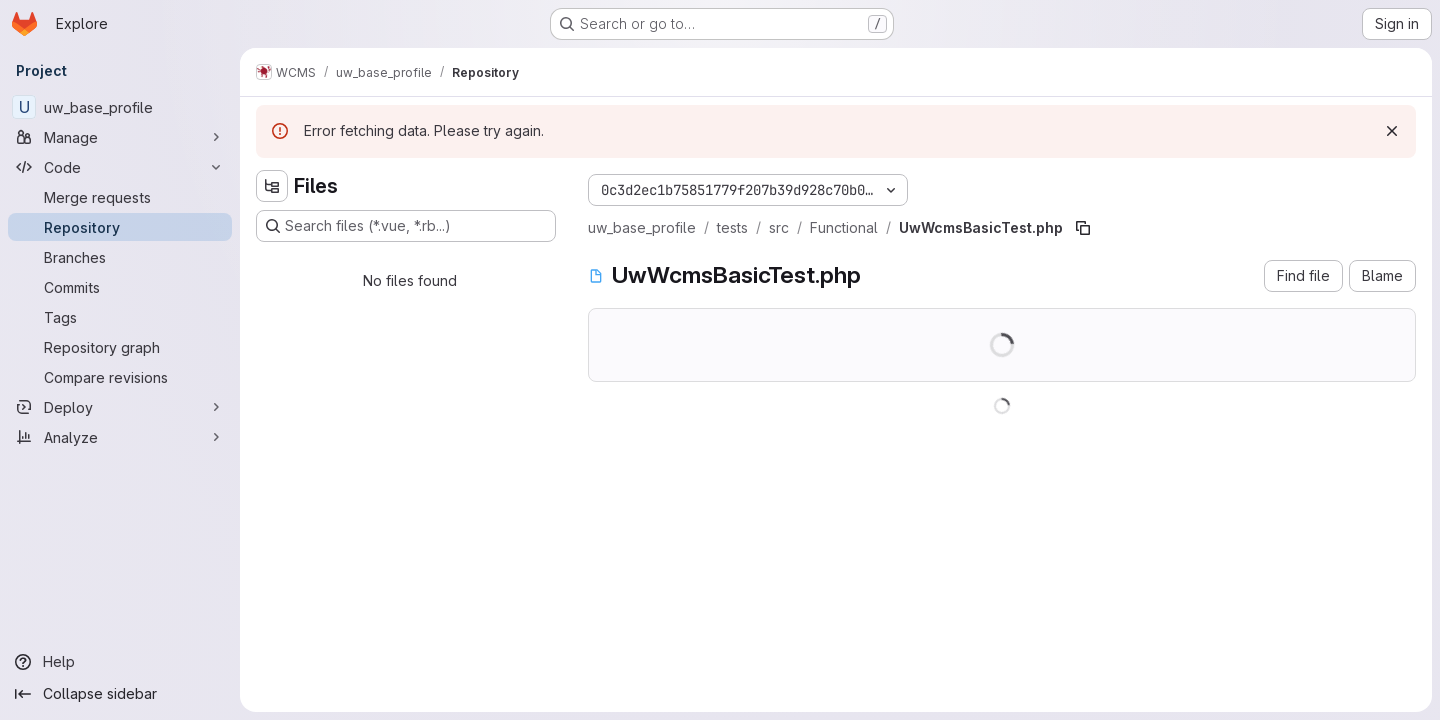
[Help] (120, 662)
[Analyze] (120, 437)
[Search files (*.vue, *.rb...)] (406, 226)
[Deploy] (120, 407)
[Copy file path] (1083, 228)
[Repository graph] (120, 347)
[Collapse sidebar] (120, 694)
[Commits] (120, 287)
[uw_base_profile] (120, 107)
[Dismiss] (1392, 131)
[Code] (120, 167)
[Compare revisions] (120, 377)
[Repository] (120, 227)
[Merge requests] (120, 197)
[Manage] (120, 137)
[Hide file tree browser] (272, 186)
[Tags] (120, 317)
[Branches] (120, 257)
